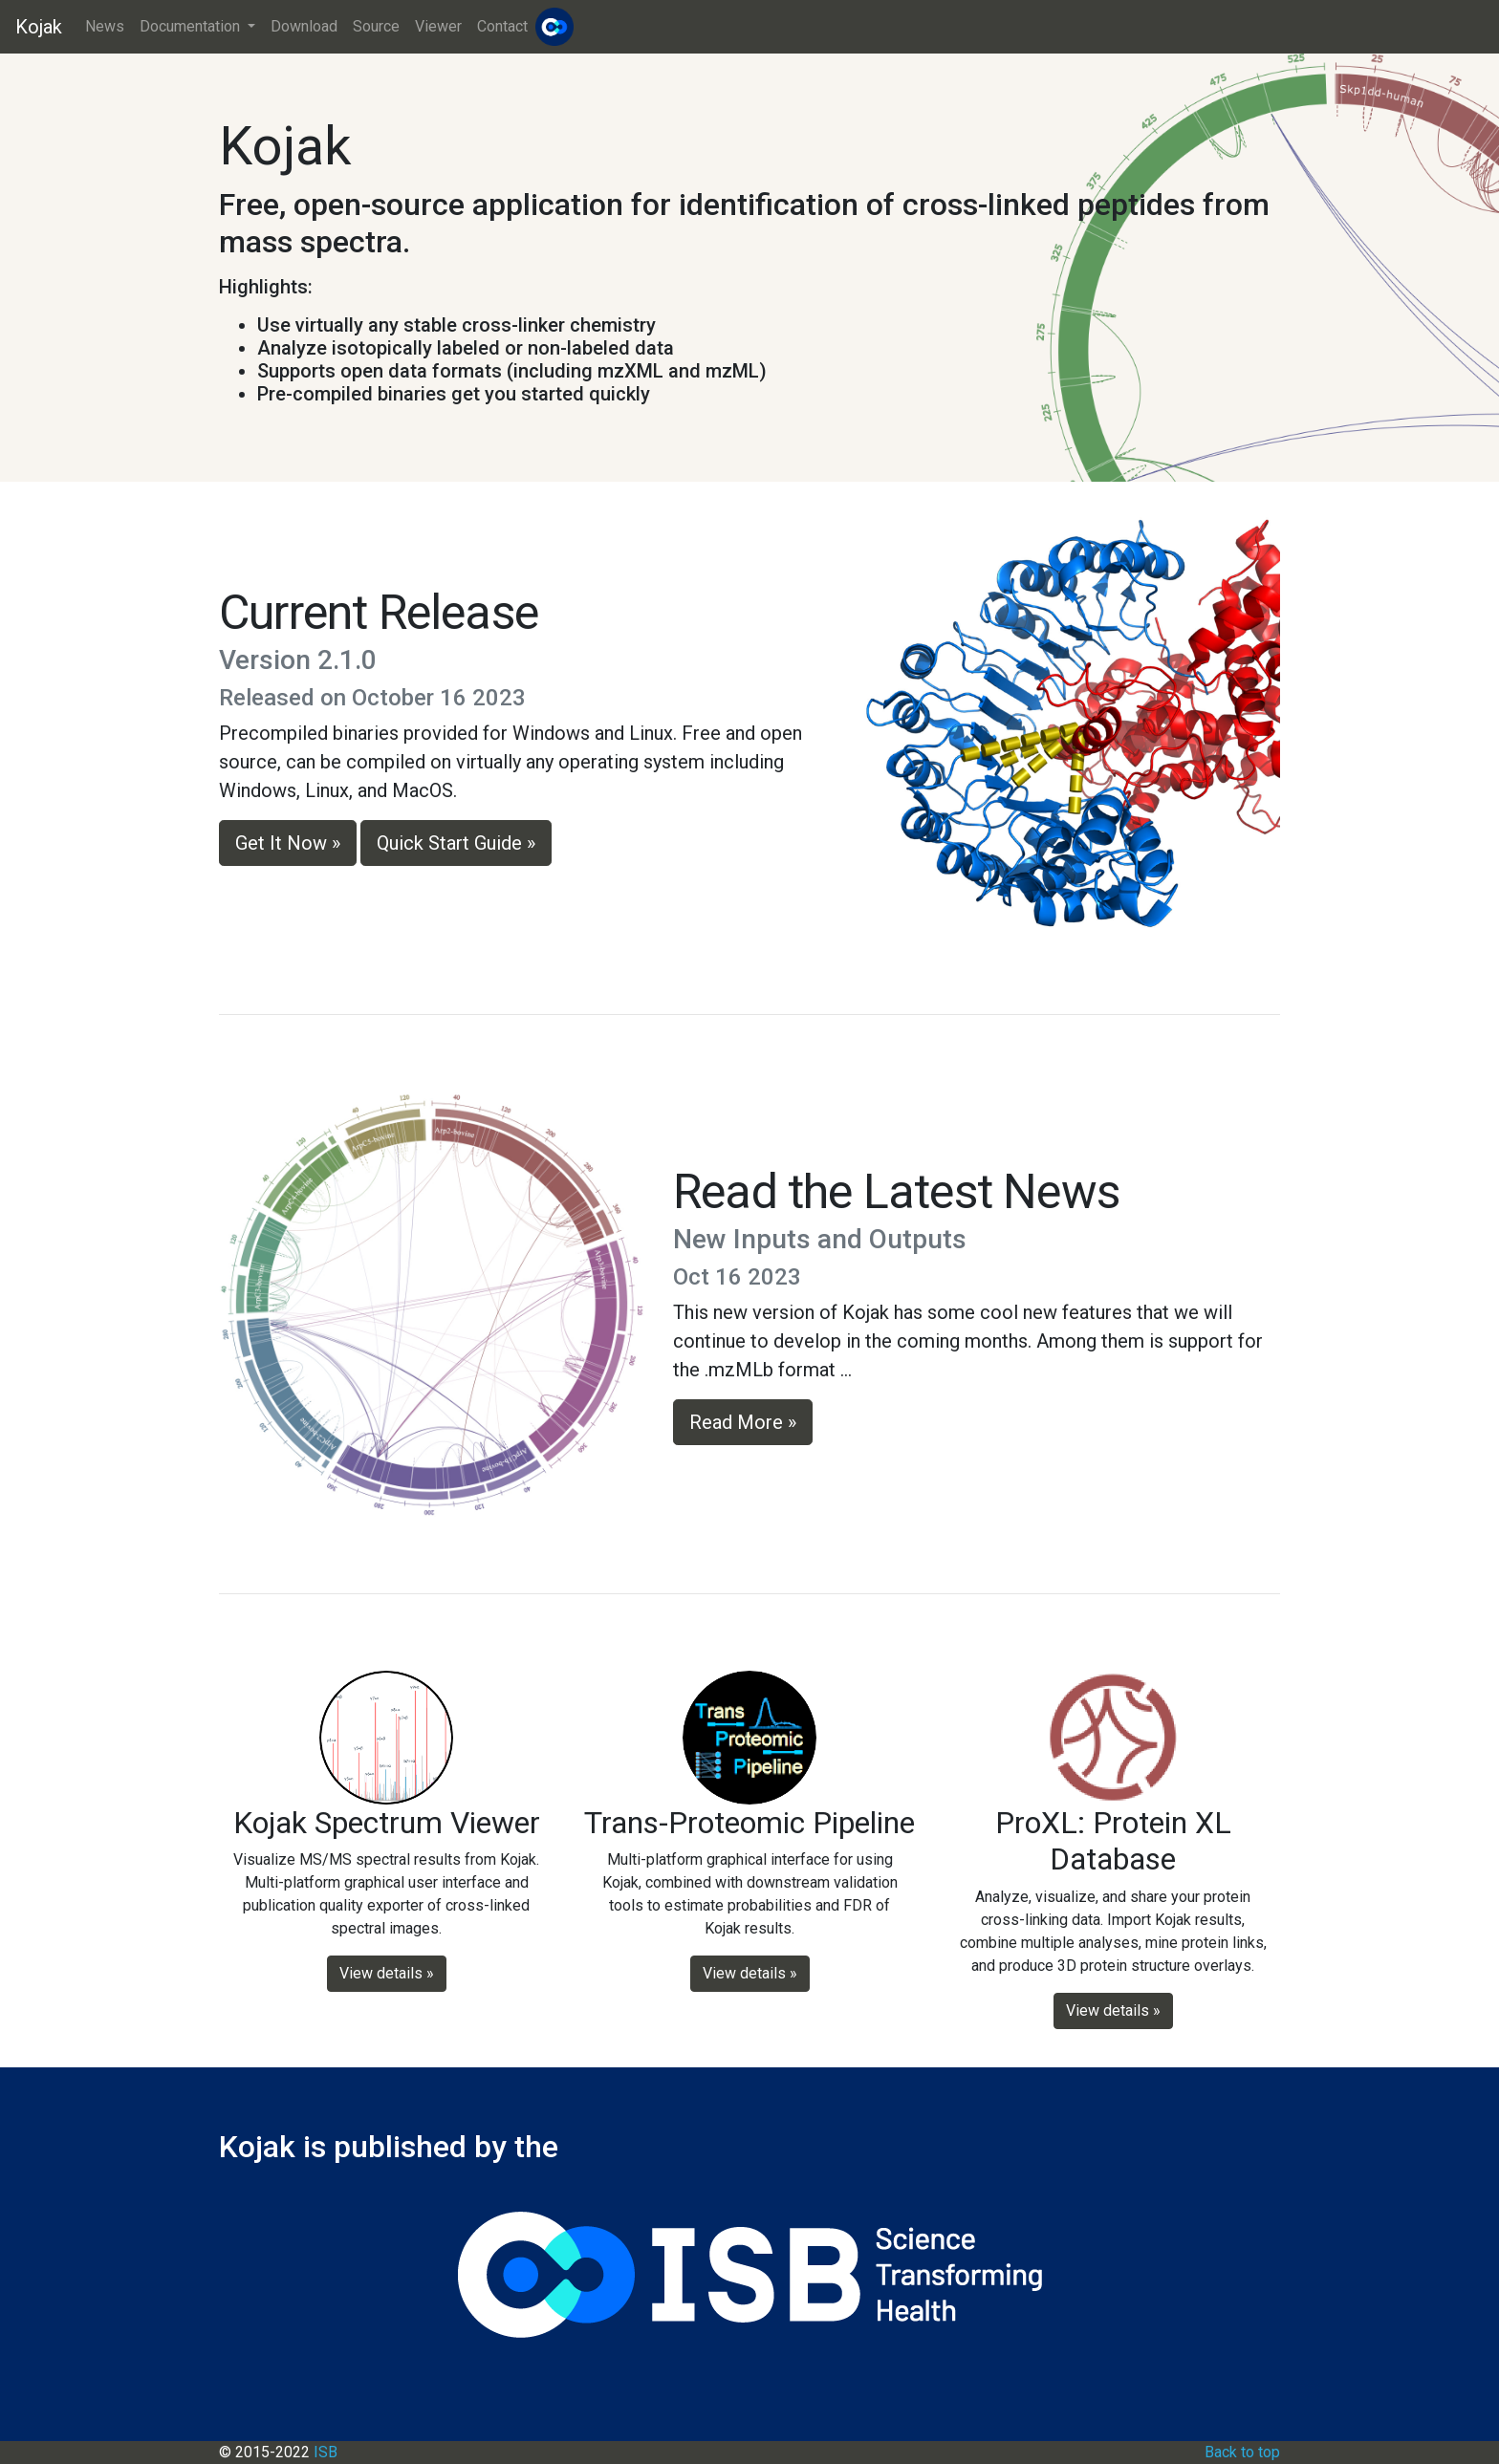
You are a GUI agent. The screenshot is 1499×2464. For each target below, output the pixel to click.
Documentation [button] (192, 26)
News (104, 26)
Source (376, 26)
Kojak (38, 26)
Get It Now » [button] (287, 843)
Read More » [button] (742, 1422)
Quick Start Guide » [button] (456, 843)
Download (304, 26)
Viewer (438, 26)
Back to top (1242, 2452)
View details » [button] (386, 1973)
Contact (502, 26)
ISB (325, 2452)
